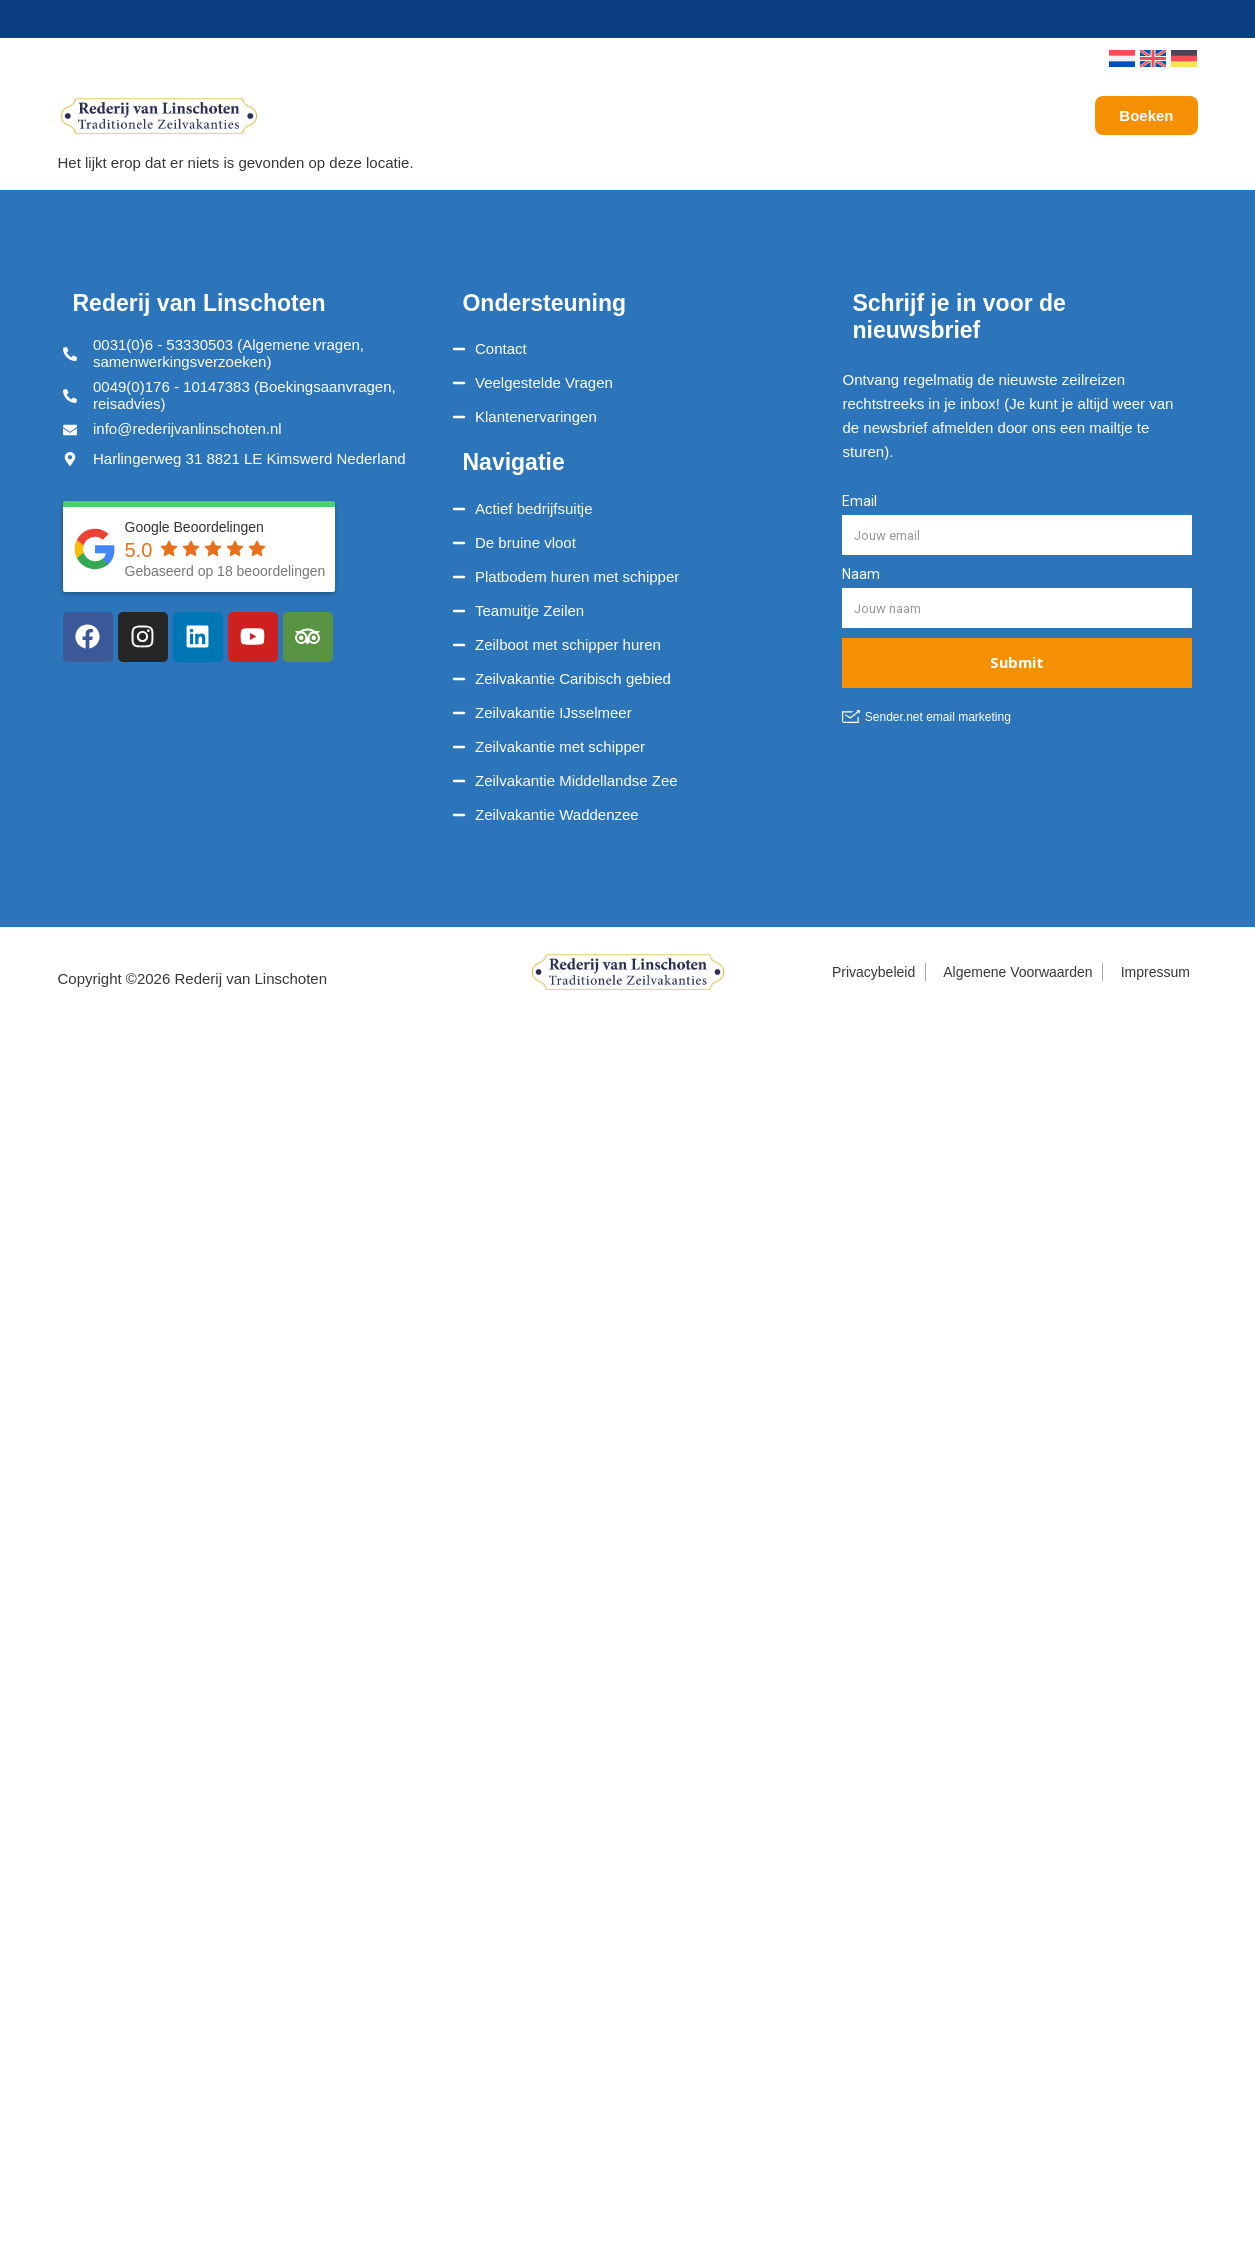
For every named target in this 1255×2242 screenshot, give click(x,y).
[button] (1066, 59)
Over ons (902, 115)
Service (790, 116)
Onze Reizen (517, 116)
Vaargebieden (663, 115)
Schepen (388, 115)
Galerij (998, 115)
